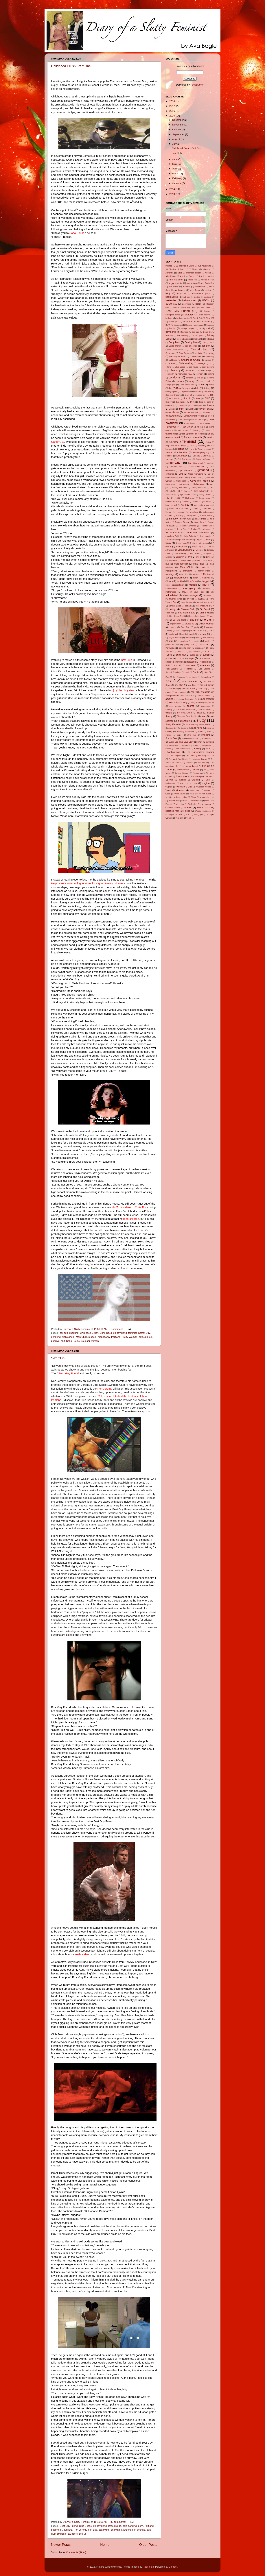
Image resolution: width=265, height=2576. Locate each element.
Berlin (193, 307)
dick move (174, 398)
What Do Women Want (200, 794)
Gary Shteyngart (195, 463)
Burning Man (191, 342)
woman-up (206, 804)
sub (183, 738)
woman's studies (172, 808)
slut (63, 1341)
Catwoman (170, 353)
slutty (201, 720)
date (196, 388)
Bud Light (197, 339)
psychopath (194, 651)
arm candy (173, 287)
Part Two (185, 627)
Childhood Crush (89, 1333)
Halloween (199, 484)
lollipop (207, 553)
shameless (205, 706)
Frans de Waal (195, 449)
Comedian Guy (185, 374)
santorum (193, 677)
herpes (187, 491)
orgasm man (175, 624)
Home (104, 2545)
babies (208, 290)
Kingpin (199, 540)
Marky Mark (204, 571)
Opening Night (179, 620)
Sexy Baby (196, 702)
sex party (203, 688)
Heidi (178, 491)
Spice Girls (186, 728)
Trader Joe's (199, 773)
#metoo (168, 266)
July (174, 144)
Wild (185, 801)
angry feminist (176, 283)
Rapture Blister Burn (174, 662)
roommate (188, 669)
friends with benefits (176, 452)
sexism (188, 695)
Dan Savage (183, 388)
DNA (192, 402)
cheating (73, 1333)
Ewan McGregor (199, 420)
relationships (205, 662)
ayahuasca (179, 290)
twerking (196, 779)
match (195, 578)
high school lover (187, 494)
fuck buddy (181, 455)
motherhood (170, 592)
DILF (207, 398)
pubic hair (181, 655)
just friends (205, 536)
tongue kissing (182, 773)
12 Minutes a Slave (185, 266)
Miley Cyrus (191, 581)
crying (211, 385)
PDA (202, 630)
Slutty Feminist (173, 724)
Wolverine (192, 804)
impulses (194, 512)
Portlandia (169, 648)
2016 (172, 111)
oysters (173, 627)
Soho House (73, 1341)
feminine (210, 437)
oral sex (194, 619)
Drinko (172, 409)
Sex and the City (192, 681)
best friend (206, 307)
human (195, 508)
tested (168, 749)
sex (168, 681)
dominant (169, 405)
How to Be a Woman (178, 508)
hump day (206, 508)
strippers (62, 2533)
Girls (181, 474)
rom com (191, 665)
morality (206, 588)
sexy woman (175, 706)
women (188, 807)
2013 (172, 194)
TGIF (208, 749)
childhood (173, 360)
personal (202, 634)
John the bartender (197, 532)
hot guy (185, 505)
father (208, 430)
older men (169, 613)
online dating (207, 612)
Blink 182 (210, 318)
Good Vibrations (195, 474)
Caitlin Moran (175, 346)
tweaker (182, 780)
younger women (90, 1341)
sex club (143, 1337)
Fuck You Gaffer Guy (201, 456)
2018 (172, 101)
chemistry (210, 356)
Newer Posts (61, 2545)
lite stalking (181, 553)
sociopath (190, 724)
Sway (199, 742)
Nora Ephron (186, 602)
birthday (168, 318)
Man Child (81, 1337)
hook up (197, 501)
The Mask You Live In (178, 759)
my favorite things (173, 599)
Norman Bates (174, 606)
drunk (181, 409)
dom (209, 402)
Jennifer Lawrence (187, 526)
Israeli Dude (114, 2526)
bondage (178, 325)
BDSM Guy (171, 304)
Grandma (182, 477)
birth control (204, 315)
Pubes (168, 655)
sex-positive (138, 2529)
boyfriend (170, 331)
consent (189, 378)
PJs (197, 638)
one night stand (186, 612)
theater (190, 762)
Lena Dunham (185, 550)
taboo (195, 745)
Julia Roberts (190, 536)
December (178, 120)
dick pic (187, 398)
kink (208, 539)
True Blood (209, 776)
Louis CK (180, 557)
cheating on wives (177, 356)
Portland (115, 1337)
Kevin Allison (186, 540)
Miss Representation (174, 585)
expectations (190, 423)
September (178, 134)
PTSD (207, 651)
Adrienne (169, 273)
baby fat (181, 293)
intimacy (173, 518)
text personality (182, 749)
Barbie (197, 297)
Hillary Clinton (205, 494)
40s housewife (204, 266)
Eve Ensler (184, 420)
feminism (173, 442)
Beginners (186, 304)
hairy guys (170, 484)
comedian (169, 374)
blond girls (173, 322)
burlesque (209, 339)
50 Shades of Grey (174, 269)
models (92, 1337)
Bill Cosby (204, 311)
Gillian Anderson (196, 466)
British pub (198, 335)
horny (208, 501)
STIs (209, 731)
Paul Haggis (181, 631)
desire (197, 391)
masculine (183, 574)
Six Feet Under (185, 712)
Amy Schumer (176, 279)
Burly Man (174, 342)
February (177, 178)
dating (207, 388)
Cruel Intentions (187, 385)
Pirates (188, 638)
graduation (170, 477)
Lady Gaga (197, 546)
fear (183, 434)
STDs (200, 731)
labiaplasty (181, 546)
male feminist (181, 564)
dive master (181, 402)
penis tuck (173, 634)
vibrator (180, 790)
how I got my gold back (204, 505)
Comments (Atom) (76, 2552)
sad (187, 672)
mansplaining (171, 571)
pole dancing (130, 2526)
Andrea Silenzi (207, 280)
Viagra (168, 790)
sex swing (104, 2529)
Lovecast (210, 557)
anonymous (192, 283)
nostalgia (189, 606)
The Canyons (176, 756)
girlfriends (169, 474)
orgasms (189, 623)
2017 (172, 106)
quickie (181, 658)
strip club (191, 735)
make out (199, 560)
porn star (196, 641)
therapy (201, 762)
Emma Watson (191, 412)
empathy (206, 412)
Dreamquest (197, 405)
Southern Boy (171, 728)
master (196, 574)
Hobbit (177, 498)
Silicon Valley (205, 709)
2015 (172, 115)
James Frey (199, 522)
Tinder (168, 769)
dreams (210, 405)
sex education (207, 685)
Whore (193, 797)
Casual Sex (199, 349)
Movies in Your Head (193, 592)
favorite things (171, 434)
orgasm (209, 619)
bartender (170, 300)
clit (210, 363)
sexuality (174, 702)
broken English (183, 339)
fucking (168, 459)
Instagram (191, 515)
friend (208, 449)
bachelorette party (201, 293)
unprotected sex (188, 783)
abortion (206, 269)
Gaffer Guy (144, 1333)
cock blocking (208, 367)
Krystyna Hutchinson (198, 543)
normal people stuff (205, 602)
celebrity (198, 353)
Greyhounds (195, 477)
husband (180, 512)
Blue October (203, 321)
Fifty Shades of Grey (175, 445)
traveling (197, 776)
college (208, 370)
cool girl (200, 378)
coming (211, 374)
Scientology (206, 677)
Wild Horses (196, 801)
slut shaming (185, 721)
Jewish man (205, 529)
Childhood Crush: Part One (71, 66)
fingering (202, 445)
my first (190, 599)
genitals (210, 463)
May (175, 163)
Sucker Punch (208, 738)
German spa (176, 466)
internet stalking (207, 515)
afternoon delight (193, 273)
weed (167, 794)
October (177, 129)
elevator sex (204, 409)
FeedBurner (196, 84)
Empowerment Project (194, 416)
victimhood (195, 790)
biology (189, 314)
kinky (168, 543)
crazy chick (205, 381)
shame (190, 705)
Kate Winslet (171, 540)
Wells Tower (179, 794)
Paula (193, 630)
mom (205, 584)
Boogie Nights (187, 328)
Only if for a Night (177, 616)
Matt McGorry (208, 578)
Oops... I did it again (197, 616)
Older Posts (148, 2545)
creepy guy (170, 385)
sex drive (192, 685)
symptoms (173, 745)
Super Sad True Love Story (181, 742)
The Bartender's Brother (200, 752)
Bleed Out (197, 318)
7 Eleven (193, 269)
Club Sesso (85, 2526)
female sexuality (193, 437)
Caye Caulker (185, 353)
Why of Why (174, 801)
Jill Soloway (172, 532)
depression (186, 391)
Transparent (182, 776)
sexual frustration (186, 699)
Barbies (207, 297)
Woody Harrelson (203, 811)
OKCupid (205, 609)
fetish (208, 442)
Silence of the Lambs (185, 709)
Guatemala (181, 481)
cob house (193, 367)
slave (199, 712)
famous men (183, 430)
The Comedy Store (194, 756)
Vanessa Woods (203, 787)
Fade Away (187, 427)
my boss (207, 595)
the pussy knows (199, 759)
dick (212, 395)
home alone (204, 498)
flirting (181, 448)
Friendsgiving (199, 452)
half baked (184, 484)
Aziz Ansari (195, 290)
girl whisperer (186, 470)
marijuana (187, 571)
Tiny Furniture (183, 769)
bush (204, 342)
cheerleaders (195, 356)
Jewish (194, 529)
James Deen (182, 522)
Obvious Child (188, 609)
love (190, 557)
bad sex (186, 297)
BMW (167, 325)
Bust (212, 342)
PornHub (207, 641)
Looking (168, 557)
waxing (207, 790)
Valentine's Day (184, 786)
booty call (205, 328)
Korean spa (181, 543)
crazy (191, 381)
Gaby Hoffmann (203, 459)
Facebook (170, 426)
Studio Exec (171, 738)
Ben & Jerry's (179, 307)
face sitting (205, 423)
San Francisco (179, 677)
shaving (168, 709)
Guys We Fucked (200, 480)
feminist (132, 1333)
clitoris (168, 367)
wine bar (180, 804)
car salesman (191, 346)
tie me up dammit (190, 766)
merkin (180, 581)
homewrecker (171, 501)
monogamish (171, 588)
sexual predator (206, 699)
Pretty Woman (129, 1337)
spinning (198, 728)
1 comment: (117, 1329)
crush (201, 384)
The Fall (210, 756)
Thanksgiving (172, 752)
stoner (179, 735)
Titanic (196, 769)
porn (140, 2526)
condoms (175, 377)
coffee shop (175, 370)
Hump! (168, 512)
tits (205, 769)
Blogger (173, 2566)
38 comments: (119, 2521)
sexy (185, 702)
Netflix (201, 599)
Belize (199, 304)
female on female (196, 434)
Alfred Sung (170, 276)
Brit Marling (182, 335)
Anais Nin (192, 280)
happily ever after (179, 488)
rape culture (204, 658)
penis (211, 630)
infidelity (179, 515)
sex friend (173, 688)
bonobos (210, 325)
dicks (198, 398)
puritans (68, 2529)
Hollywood (189, 498)
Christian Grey (186, 363)
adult (180, 273)
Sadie (196, 672)
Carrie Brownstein (174, 350)
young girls (198, 814)
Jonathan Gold (172, 536)
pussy (168, 658)
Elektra (191, 409)
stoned (168, 735)
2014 (172, 189)
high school (68, 1337)
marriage (169, 574)
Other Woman (206, 623)
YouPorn (179, 818)
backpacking (171, 297)
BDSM (205, 300)
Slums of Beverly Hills (187, 716)
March (176, 173)
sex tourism (180, 692)
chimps (208, 360)
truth (172, 780)
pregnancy (200, 648)
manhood (205, 567)
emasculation (172, 412)
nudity (172, 609)
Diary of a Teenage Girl (195, 395)
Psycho (181, 651)
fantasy (197, 430)
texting (197, 748)
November (178, 124)
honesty (185, 501)
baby (167, 293)
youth (188, 818)
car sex (64, 1333)
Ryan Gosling (204, 669)
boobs (172, 328)
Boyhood (184, 332)
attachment (200, 287)
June (175, 159)
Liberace (199, 550)
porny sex (189, 644)
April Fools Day (207, 283)
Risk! (167, 665)
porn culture (183, 641)
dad (170, 388)
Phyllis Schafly (175, 638)
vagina (206, 783)
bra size (195, 332)
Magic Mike (186, 560)
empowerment (172, 416)
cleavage (201, 363)
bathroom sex (189, 300)
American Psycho (187, 276)
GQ (209, 474)
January (177, 183)
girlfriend (56, 1337)
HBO (212, 488)
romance (205, 665)
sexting (169, 699)
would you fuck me (173, 814)
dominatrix (182, 405)
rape (191, 658)
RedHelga (148, 2566)
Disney (168, 402)
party (196, 627)
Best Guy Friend (69, 2526)
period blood (188, 634)
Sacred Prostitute (173, 672)
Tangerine (206, 745)
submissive (193, 738)
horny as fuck (171, 505)
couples (180, 381)
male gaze (198, 564)
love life (199, 557)
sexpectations (204, 695)
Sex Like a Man (188, 688)
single (168, 712)
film (192, 445)
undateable (170, 783)
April (175, 168)
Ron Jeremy (80, 2529)
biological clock (172, 315)
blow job (187, 321)
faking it (201, 427)
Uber (208, 780)
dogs (200, 402)
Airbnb (208, 273)
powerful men (185, 648)
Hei (170, 491)
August (176, 139)
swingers (73, 2533)
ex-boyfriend (120, 1333)
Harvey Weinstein (198, 488)
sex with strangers (121, 2529)
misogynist (205, 581)
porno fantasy (172, 644)
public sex (56, 2529)
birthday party (182, 318)
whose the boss (207, 797)
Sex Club (58, 1358)
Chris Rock (106, 1333)
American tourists (206, 276)
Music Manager (190, 595)
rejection (191, 662)
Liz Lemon (195, 553)
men (170, 581)
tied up (83, 2533)
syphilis (185, 745)
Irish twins (186, 519)
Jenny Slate (182, 529)
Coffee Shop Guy (192, 370)
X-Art (188, 814)
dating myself (171, 391)
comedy (199, 374)
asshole (186, 286)
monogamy (104, 1337)
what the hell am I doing (176, 797)
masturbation (181, 577)
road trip (178, 665)
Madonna (173, 560)
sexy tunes (209, 702)
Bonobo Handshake (194, 325)
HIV (167, 498)
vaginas (168, 787)
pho (212, 634)
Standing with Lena (185, 731)
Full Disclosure (184, 459)
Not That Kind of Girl (205, 606)
